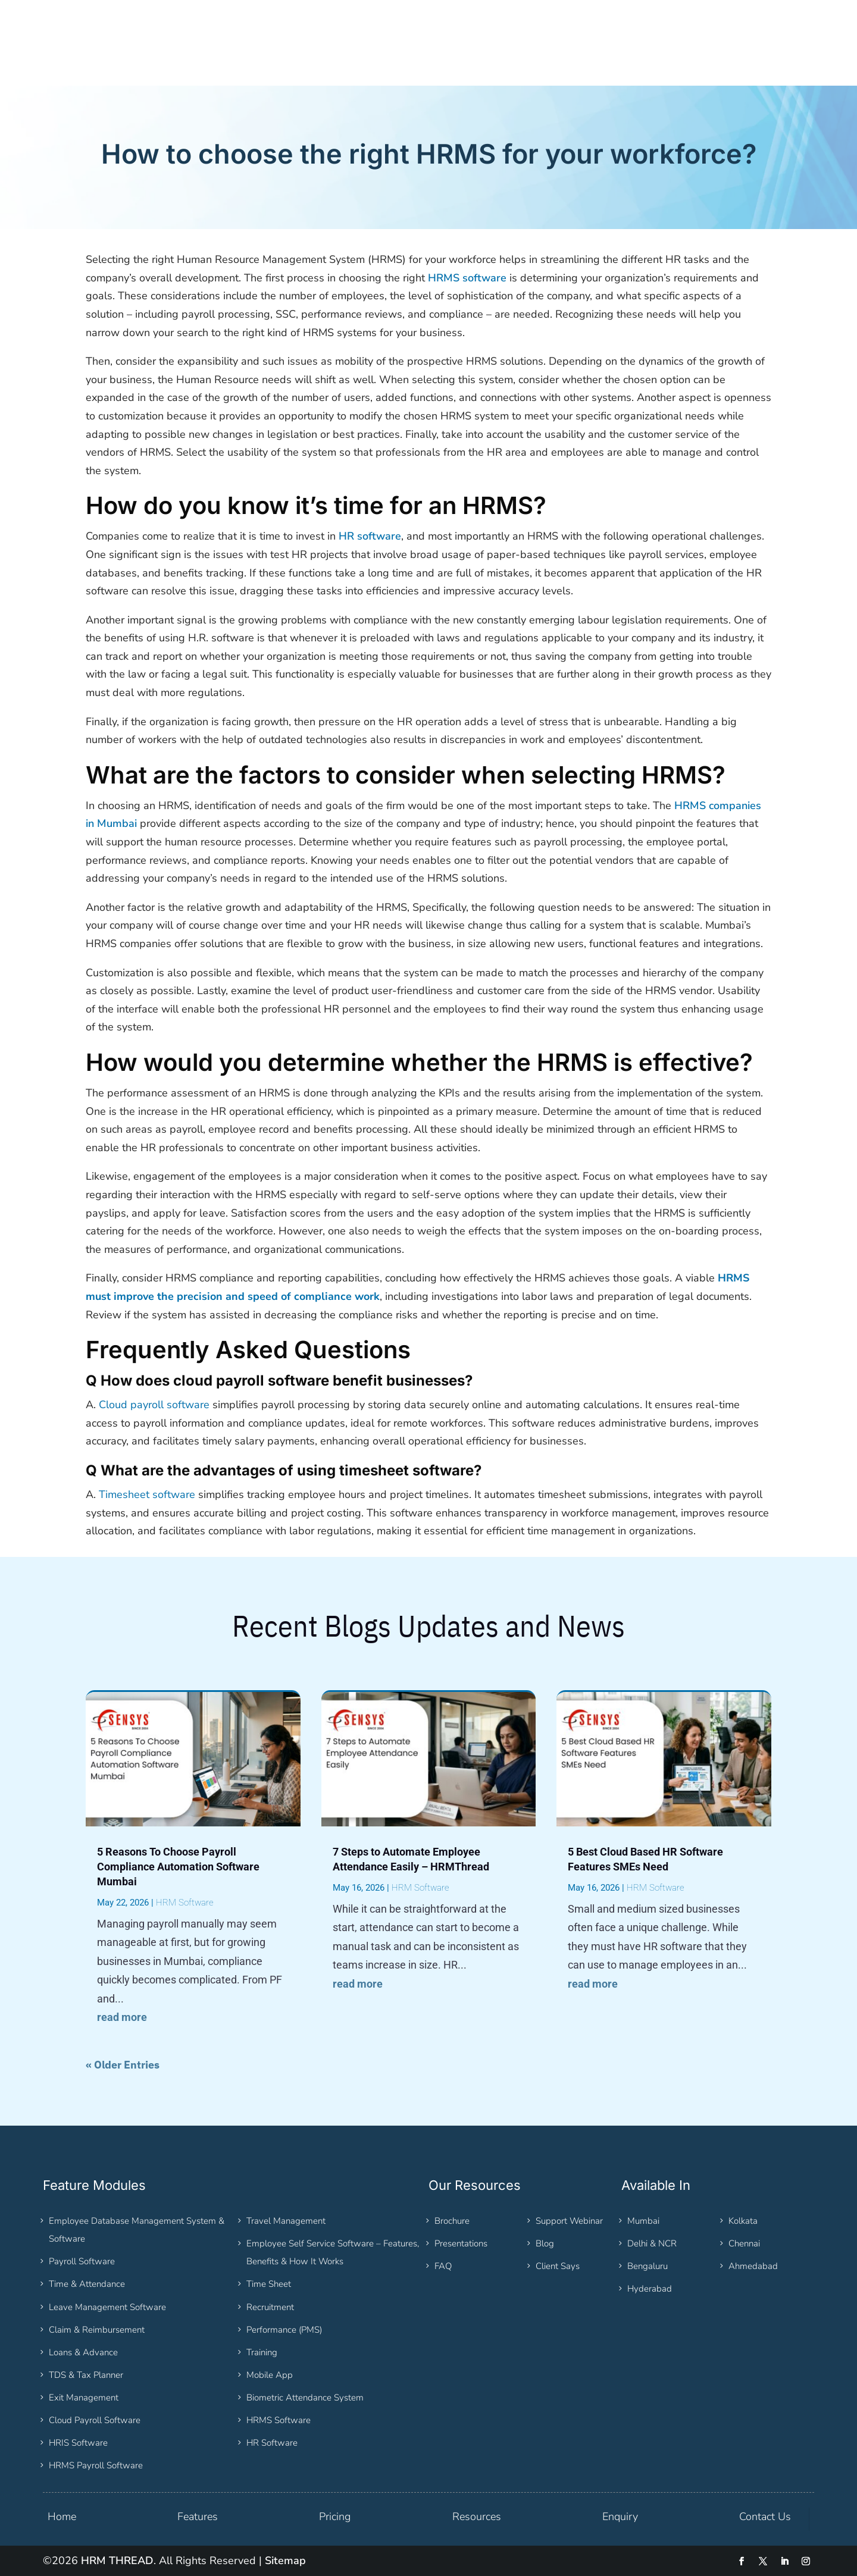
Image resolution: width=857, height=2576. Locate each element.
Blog (545, 2243)
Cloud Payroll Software (94, 2420)
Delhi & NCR (652, 2243)
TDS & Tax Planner (86, 2375)
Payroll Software (82, 2261)
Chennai (744, 2243)
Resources (476, 2516)
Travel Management (286, 2221)
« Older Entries (122, 2065)
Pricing (335, 2516)
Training (261, 2352)
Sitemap (285, 2560)
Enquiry (620, 2516)
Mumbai (643, 2221)
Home (62, 2516)
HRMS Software (278, 2420)
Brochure (452, 2221)
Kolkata (743, 2221)
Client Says (558, 2266)
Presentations (460, 2243)
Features (197, 2516)
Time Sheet (268, 2284)
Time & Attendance (87, 2284)
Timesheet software (147, 1494)
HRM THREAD (117, 2560)
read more (122, 2017)
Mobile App (269, 2375)
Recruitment (270, 2307)
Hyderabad (649, 2289)
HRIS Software (78, 2443)
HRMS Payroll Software (96, 2465)
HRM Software (185, 1902)
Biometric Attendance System (305, 2397)
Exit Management (83, 2397)
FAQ (443, 2266)
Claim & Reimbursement (97, 2330)
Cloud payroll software (154, 1404)
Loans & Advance (83, 2352)
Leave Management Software (107, 2307)
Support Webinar (569, 2221)
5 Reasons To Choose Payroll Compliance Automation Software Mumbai (178, 1866)
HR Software (272, 2443)
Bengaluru (647, 2266)
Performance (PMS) (284, 2330)
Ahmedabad (753, 2266)
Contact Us (765, 2516)
